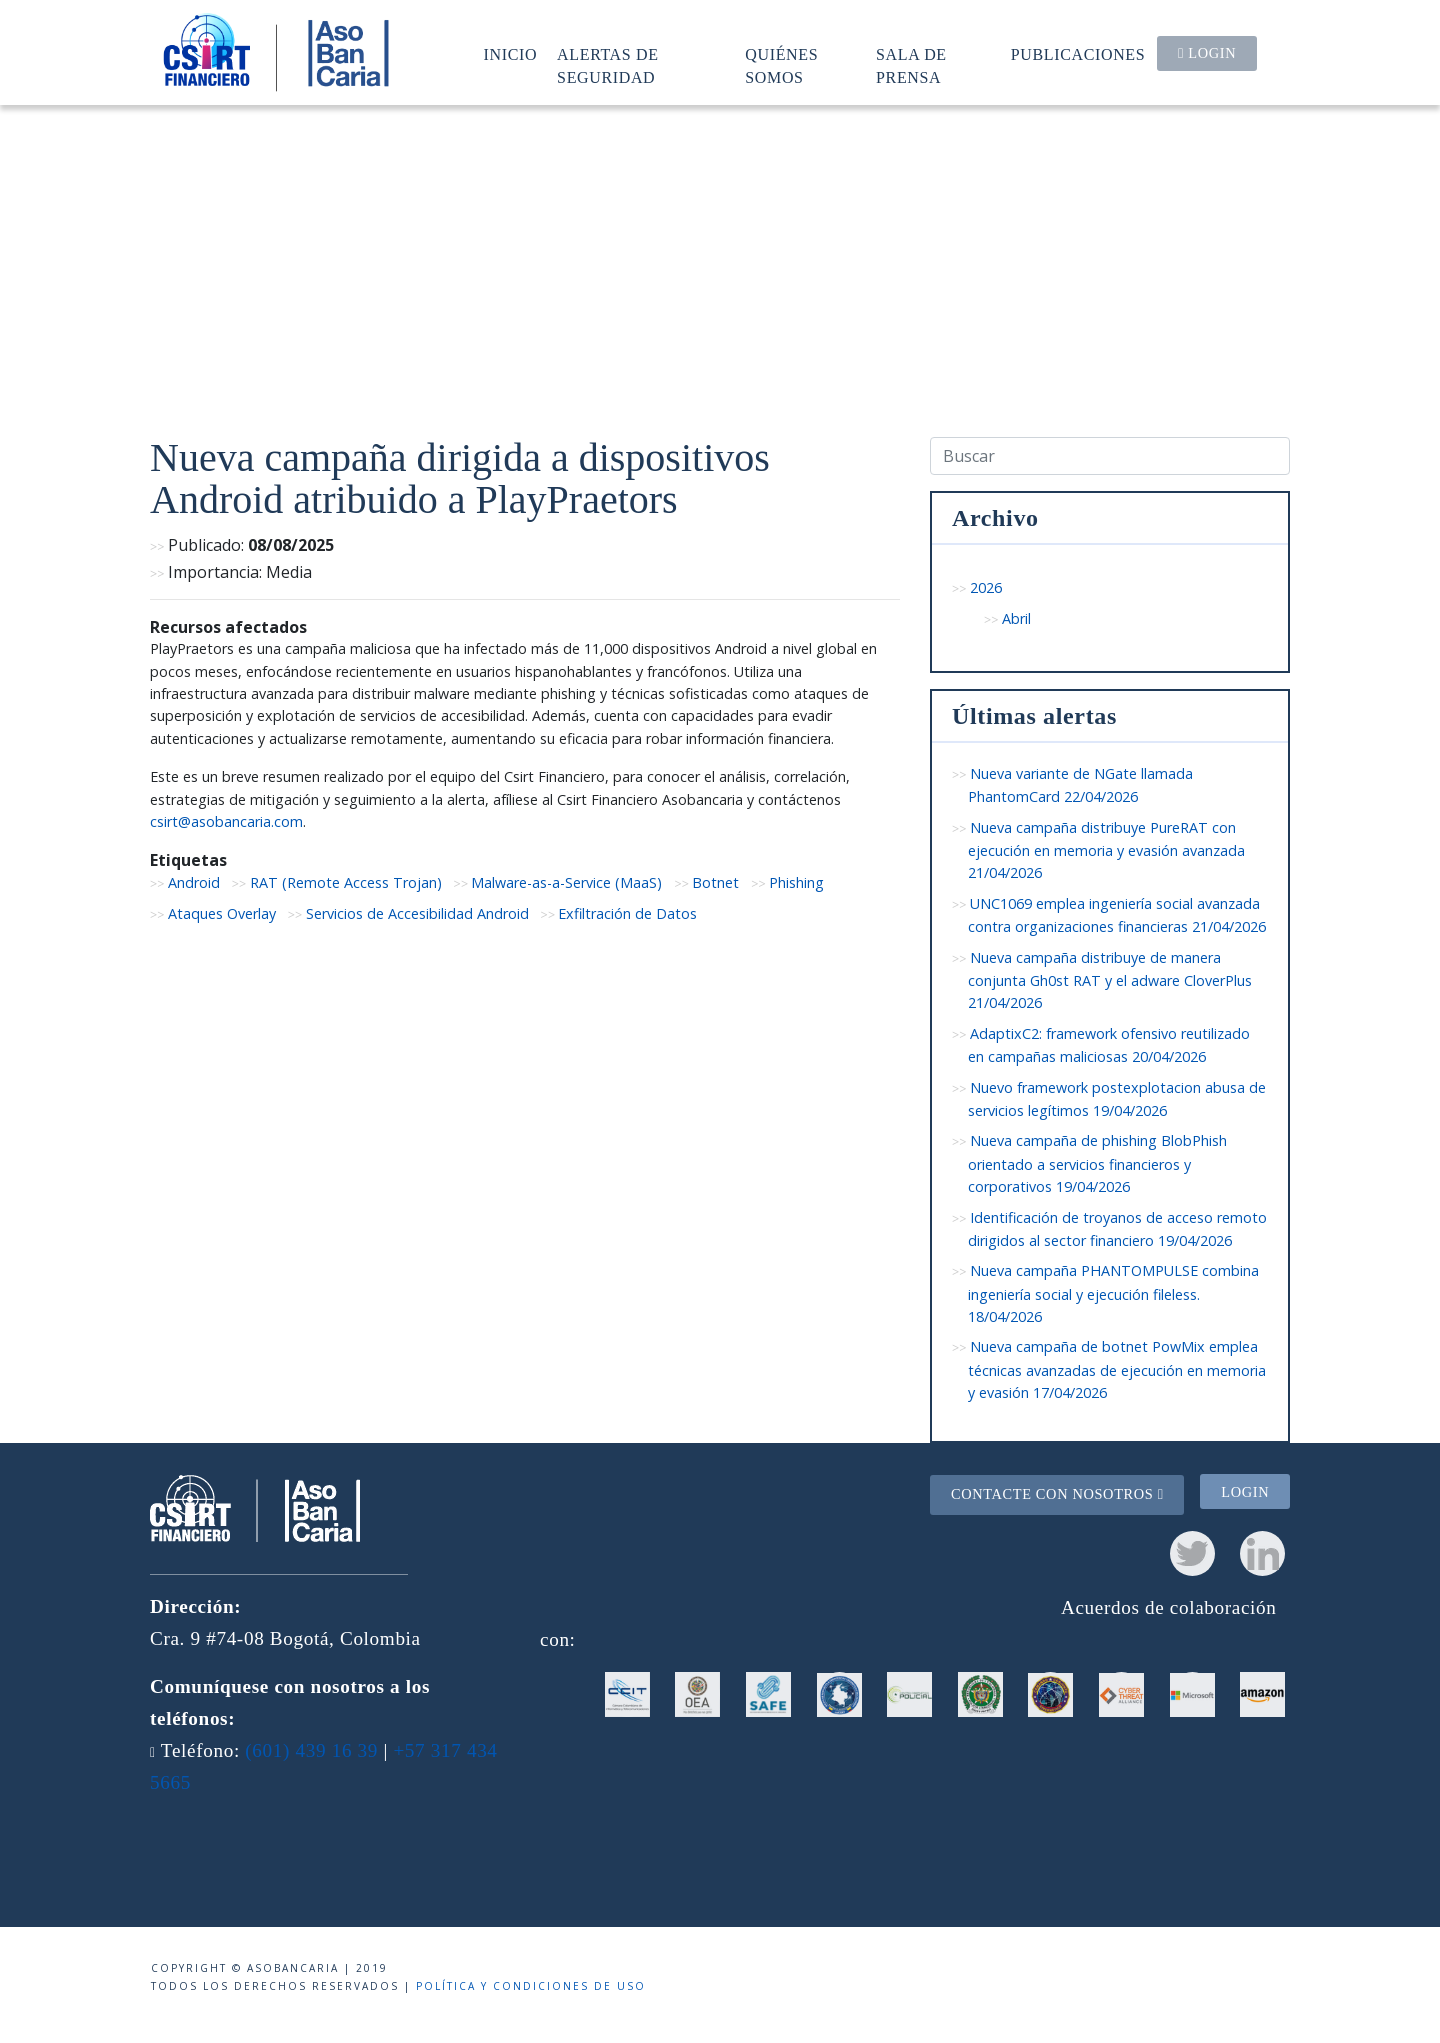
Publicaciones (1078, 54)
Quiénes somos (781, 65)
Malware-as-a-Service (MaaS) (566, 882)
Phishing (796, 882)
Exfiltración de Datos (627, 913)
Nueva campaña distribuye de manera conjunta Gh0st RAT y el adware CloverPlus (1110, 980)
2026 (986, 587)
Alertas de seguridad (608, 65)
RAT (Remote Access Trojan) (346, 882)
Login (1207, 53)
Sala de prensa (911, 65)
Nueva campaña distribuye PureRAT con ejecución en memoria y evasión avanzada (1106, 850)
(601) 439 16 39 (311, 1750)
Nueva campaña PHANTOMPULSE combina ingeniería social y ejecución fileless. (1113, 1293)
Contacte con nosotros (1057, 1494)
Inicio (511, 54)
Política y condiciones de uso (531, 1986)
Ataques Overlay (222, 913)
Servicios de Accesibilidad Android (417, 913)
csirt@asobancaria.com (226, 821)
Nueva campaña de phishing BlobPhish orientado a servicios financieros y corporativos (1097, 1163)
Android (194, 882)
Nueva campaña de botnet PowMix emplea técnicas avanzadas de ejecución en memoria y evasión (1117, 1369)
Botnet (715, 882)
